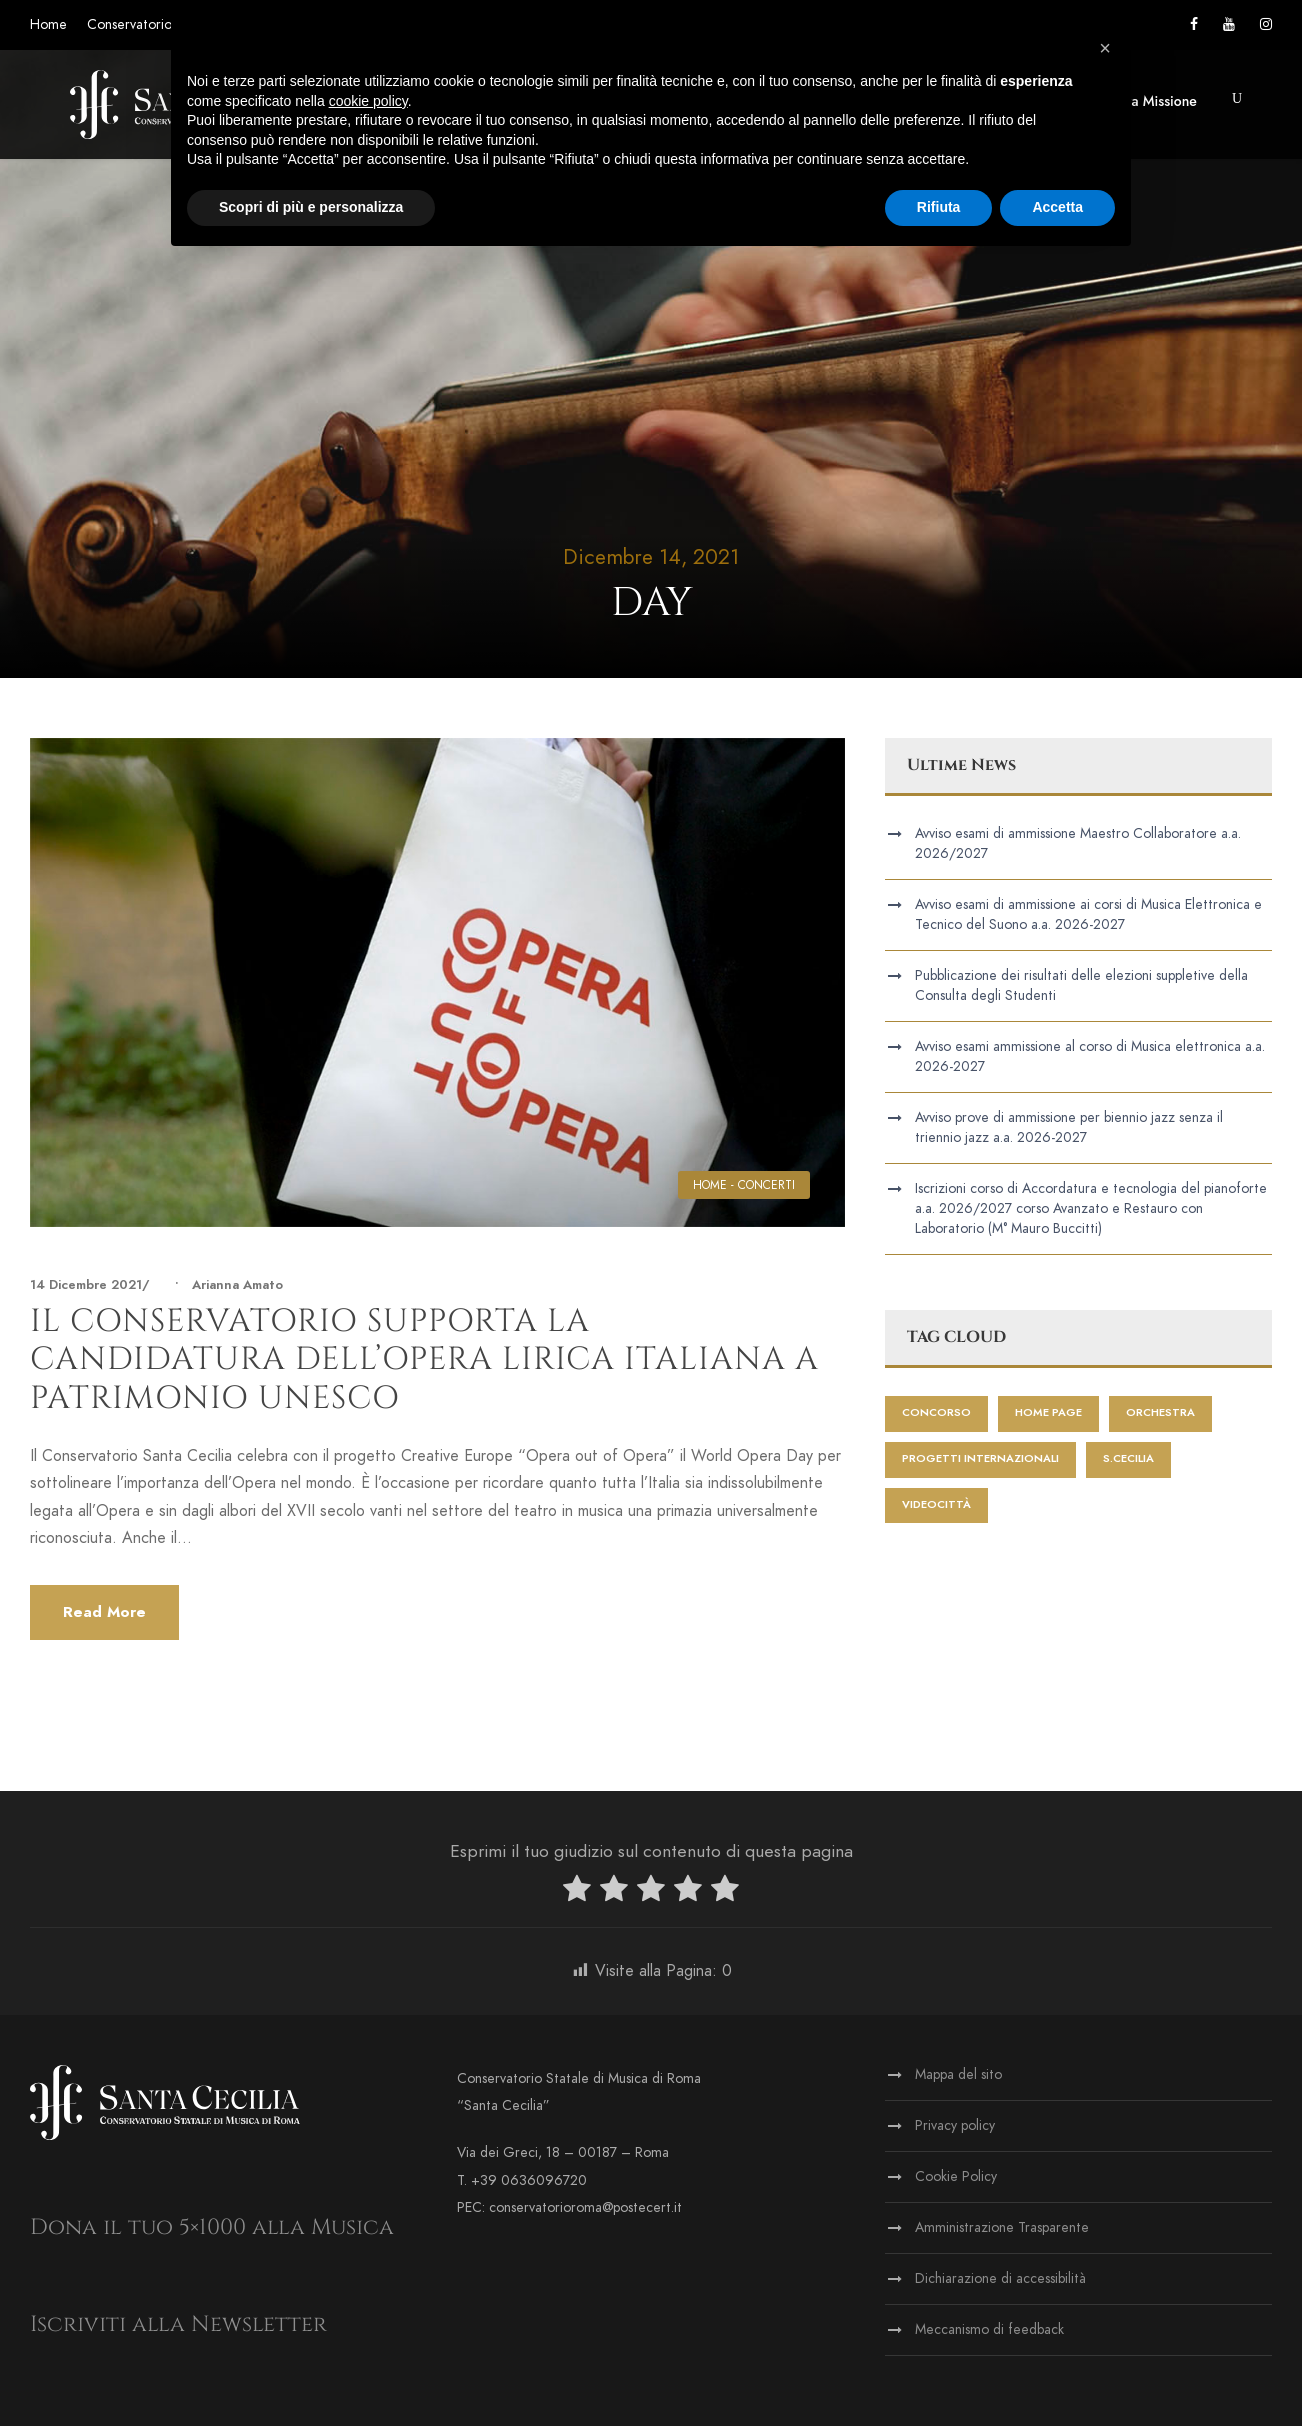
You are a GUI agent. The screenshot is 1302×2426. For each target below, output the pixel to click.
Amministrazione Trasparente (1002, 2227)
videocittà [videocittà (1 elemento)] (936, 1504)
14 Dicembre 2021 (86, 1285)
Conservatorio (129, 24)
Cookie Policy (956, 2176)
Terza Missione (1151, 101)
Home (48, 24)
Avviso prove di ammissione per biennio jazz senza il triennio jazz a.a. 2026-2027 (1069, 1127)
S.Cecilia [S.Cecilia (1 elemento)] (1128, 1458)
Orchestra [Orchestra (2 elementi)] (1160, 1412)
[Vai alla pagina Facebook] (1194, 24)
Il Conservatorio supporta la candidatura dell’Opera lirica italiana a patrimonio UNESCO (424, 1360)
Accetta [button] (1057, 207)
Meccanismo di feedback (989, 2329)
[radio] (577, 1892)
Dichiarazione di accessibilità (1000, 2278)
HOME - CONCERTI (744, 1185)
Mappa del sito (958, 2074)
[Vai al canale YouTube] (1229, 24)
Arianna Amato (237, 1285)
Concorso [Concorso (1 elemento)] (936, 1412)
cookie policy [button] (368, 101)
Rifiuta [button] (939, 207)
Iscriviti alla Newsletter (178, 2324)
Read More (104, 1612)
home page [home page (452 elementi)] (1048, 1412)
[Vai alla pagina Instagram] (1266, 24)
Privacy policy (955, 2125)
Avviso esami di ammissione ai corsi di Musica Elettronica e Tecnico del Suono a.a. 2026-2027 (1088, 914)
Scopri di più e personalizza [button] (311, 207)
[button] (1237, 98)
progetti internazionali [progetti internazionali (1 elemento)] (980, 1458)
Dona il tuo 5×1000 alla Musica (212, 2227)
